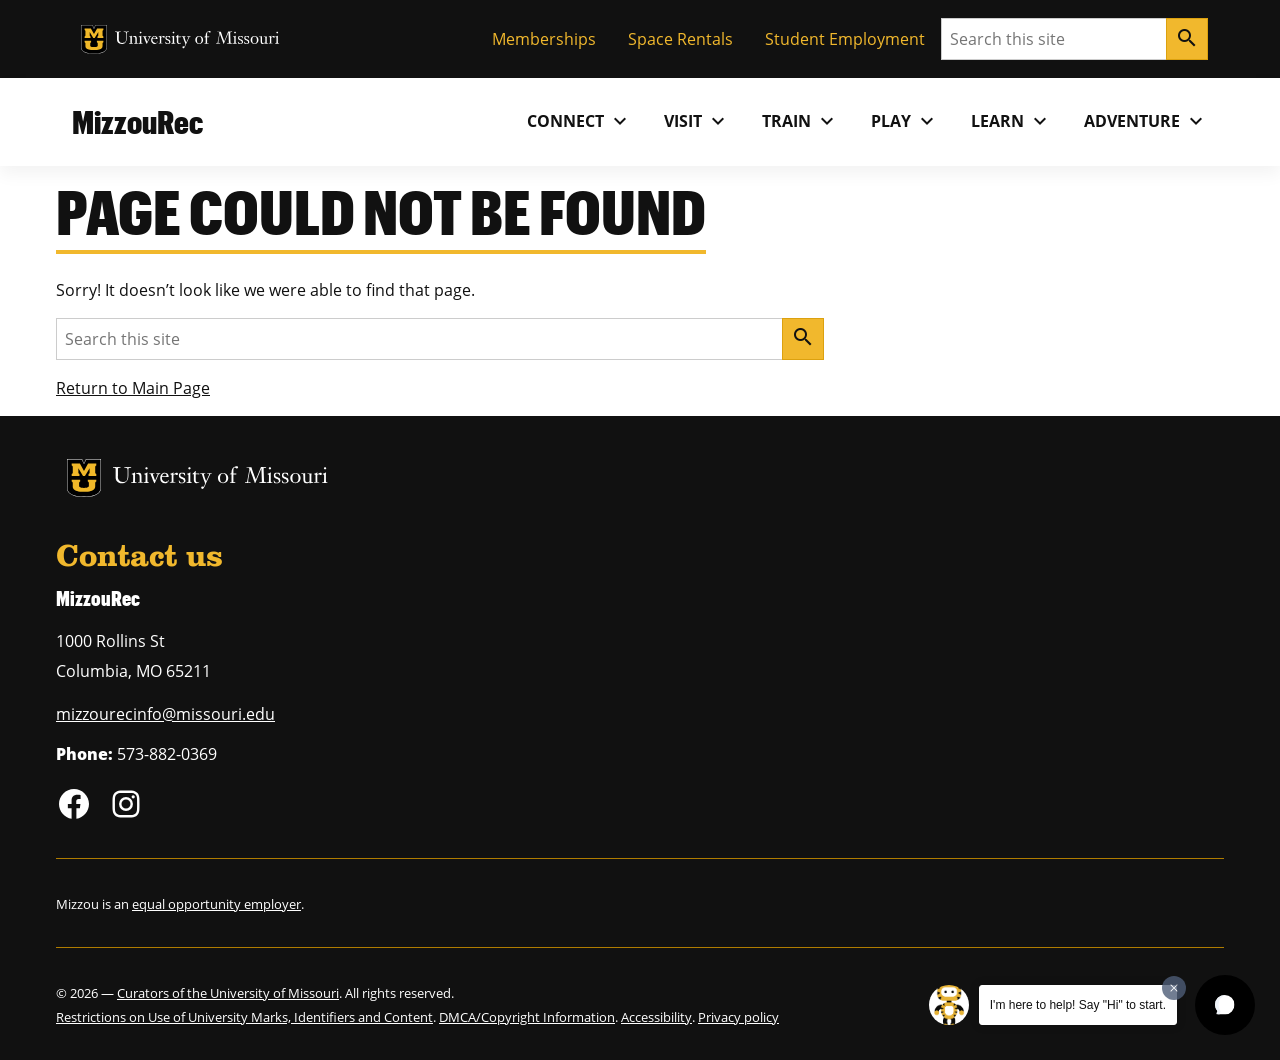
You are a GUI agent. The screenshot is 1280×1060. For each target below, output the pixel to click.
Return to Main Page (133, 388)
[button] (1225, 1005)
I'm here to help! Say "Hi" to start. (1078, 1005)
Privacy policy (738, 1017)
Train (800, 121)
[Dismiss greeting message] (1174, 988)
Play (905, 121)
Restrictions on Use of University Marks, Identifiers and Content (244, 1017)
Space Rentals (680, 39)
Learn (1011, 121)
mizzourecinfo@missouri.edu (165, 714)
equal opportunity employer (216, 904)
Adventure (1146, 121)
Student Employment (845, 39)
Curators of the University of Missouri (228, 993)
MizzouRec (137, 121)
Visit (697, 121)
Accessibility (656, 1017)
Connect (579, 121)
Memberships (544, 39)
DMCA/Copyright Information (527, 1017)
